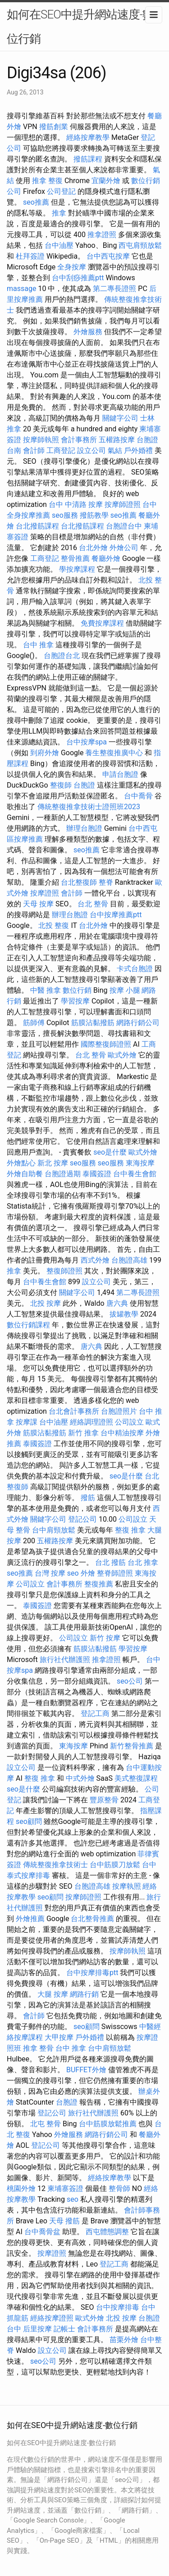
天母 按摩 (38, 904)
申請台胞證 (120, 774)
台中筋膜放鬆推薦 (108, 2123)
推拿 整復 (47, 180)
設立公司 (91, 450)
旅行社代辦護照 (65, 1659)
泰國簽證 (96, 1173)
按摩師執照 (41, 439)
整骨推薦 (75, 558)
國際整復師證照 (106, 1044)
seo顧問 (29, 1821)
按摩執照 (126, 1886)
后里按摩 (37, 2329)
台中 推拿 (38, 645)
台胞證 (84, 785)
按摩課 (26, 1422)
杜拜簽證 (30, 256)
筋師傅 (34, 1022)
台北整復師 (79, 882)
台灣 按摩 (50, 1573)
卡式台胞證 (135, 968)
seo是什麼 (110, 1152)
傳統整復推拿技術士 (55, 1864)
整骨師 (119, 2188)
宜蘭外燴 (105, 180)
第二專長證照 (114, 288)
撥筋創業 (53, 126)
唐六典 (117, 1303)
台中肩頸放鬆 (53, 1530)
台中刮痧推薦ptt (78, 277)
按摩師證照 (123, 504)
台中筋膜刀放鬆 (115, 1864)
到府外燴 (44, 752)
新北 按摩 (52, 1163)
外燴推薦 (30, 1918)
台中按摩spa (86, 742)
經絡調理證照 (91, 1422)
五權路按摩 (117, 439)
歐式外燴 (122, 1055)
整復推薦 (98, 1584)
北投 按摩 (45, 1303)
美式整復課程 (136, 1778)
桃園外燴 (21, 2188)
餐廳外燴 (105, 558)
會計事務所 (79, 439)
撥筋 (88, 1497)
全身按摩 (71, 267)
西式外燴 (95, 1260)
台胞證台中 (124, 526)
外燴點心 (21, 1163)
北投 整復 (53, 925)
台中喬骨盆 (42, 2231)
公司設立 (129, 1422)
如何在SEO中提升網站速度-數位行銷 (80, 26)
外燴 (88, 1573)
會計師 (34, 450)
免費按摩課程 (102, 623)
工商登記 (60, 450)
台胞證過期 (63, 1173)
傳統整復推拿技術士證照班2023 (88, 806)
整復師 (61, 785)
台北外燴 (93, 547)
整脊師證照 (115, 1573)
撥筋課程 (87, 159)
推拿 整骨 (38, 2048)
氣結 (115, 450)
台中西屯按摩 (108, 256)
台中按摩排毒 (117, 2307)
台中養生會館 (134, 1173)
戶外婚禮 (138, 450)
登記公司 (82, 1519)
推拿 (59, 213)
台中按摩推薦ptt (116, 914)
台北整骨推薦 (92, 1918)
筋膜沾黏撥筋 (92, 1022)
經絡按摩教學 (88, 137)
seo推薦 (36, 202)
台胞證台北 (62, 655)
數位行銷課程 (28, 1325)
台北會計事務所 (74, 1411)
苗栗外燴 (124, 2339)
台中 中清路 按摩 (76, 504)
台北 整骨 (93, 904)
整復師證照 (64, 1271)
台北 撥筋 (110, 1562)
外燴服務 (87, 331)
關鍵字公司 (120, 418)
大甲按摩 (59, 2037)
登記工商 (95, 1713)
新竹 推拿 (83, 1433)
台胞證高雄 (129, 1260)
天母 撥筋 (64, 2221)
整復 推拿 (130, 1530)
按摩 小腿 (125, 990)
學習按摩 (75, 1001)
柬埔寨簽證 (65, 2188)
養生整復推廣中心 (114, 752)
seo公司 (130, 1681)
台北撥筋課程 (37, 526)
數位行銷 (77, 990)
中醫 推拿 (45, 990)
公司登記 (61, 191)
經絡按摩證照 (51, 2318)
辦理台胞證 (84, 828)
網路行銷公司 (138, 1022)
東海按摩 (140, 1163)
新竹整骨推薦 (131, 1746)
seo (73, 1573)
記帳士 (64, 2329)
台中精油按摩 (122, 1433)
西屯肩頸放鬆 (140, 245)
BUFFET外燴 (86, 2069)
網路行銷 (84, 1994)
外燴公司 (124, 547)
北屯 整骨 (45, 2123)
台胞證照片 (119, 1411)
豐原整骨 (104, 1800)
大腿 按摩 (52, 1994)
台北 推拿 (143, 1562)
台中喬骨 (138, 796)
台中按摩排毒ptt (92, 1972)
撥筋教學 (94, 515)
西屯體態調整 (107, 2231)
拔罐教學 (124, 1314)
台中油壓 (59, 245)
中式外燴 (80, 1778)
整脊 (106, 882)
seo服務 (65, 515)
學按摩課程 (77, 569)
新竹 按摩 (105, 1638)
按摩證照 (44, 893)
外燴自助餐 (25, 1173)
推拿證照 (101, 234)
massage (21, 288)
